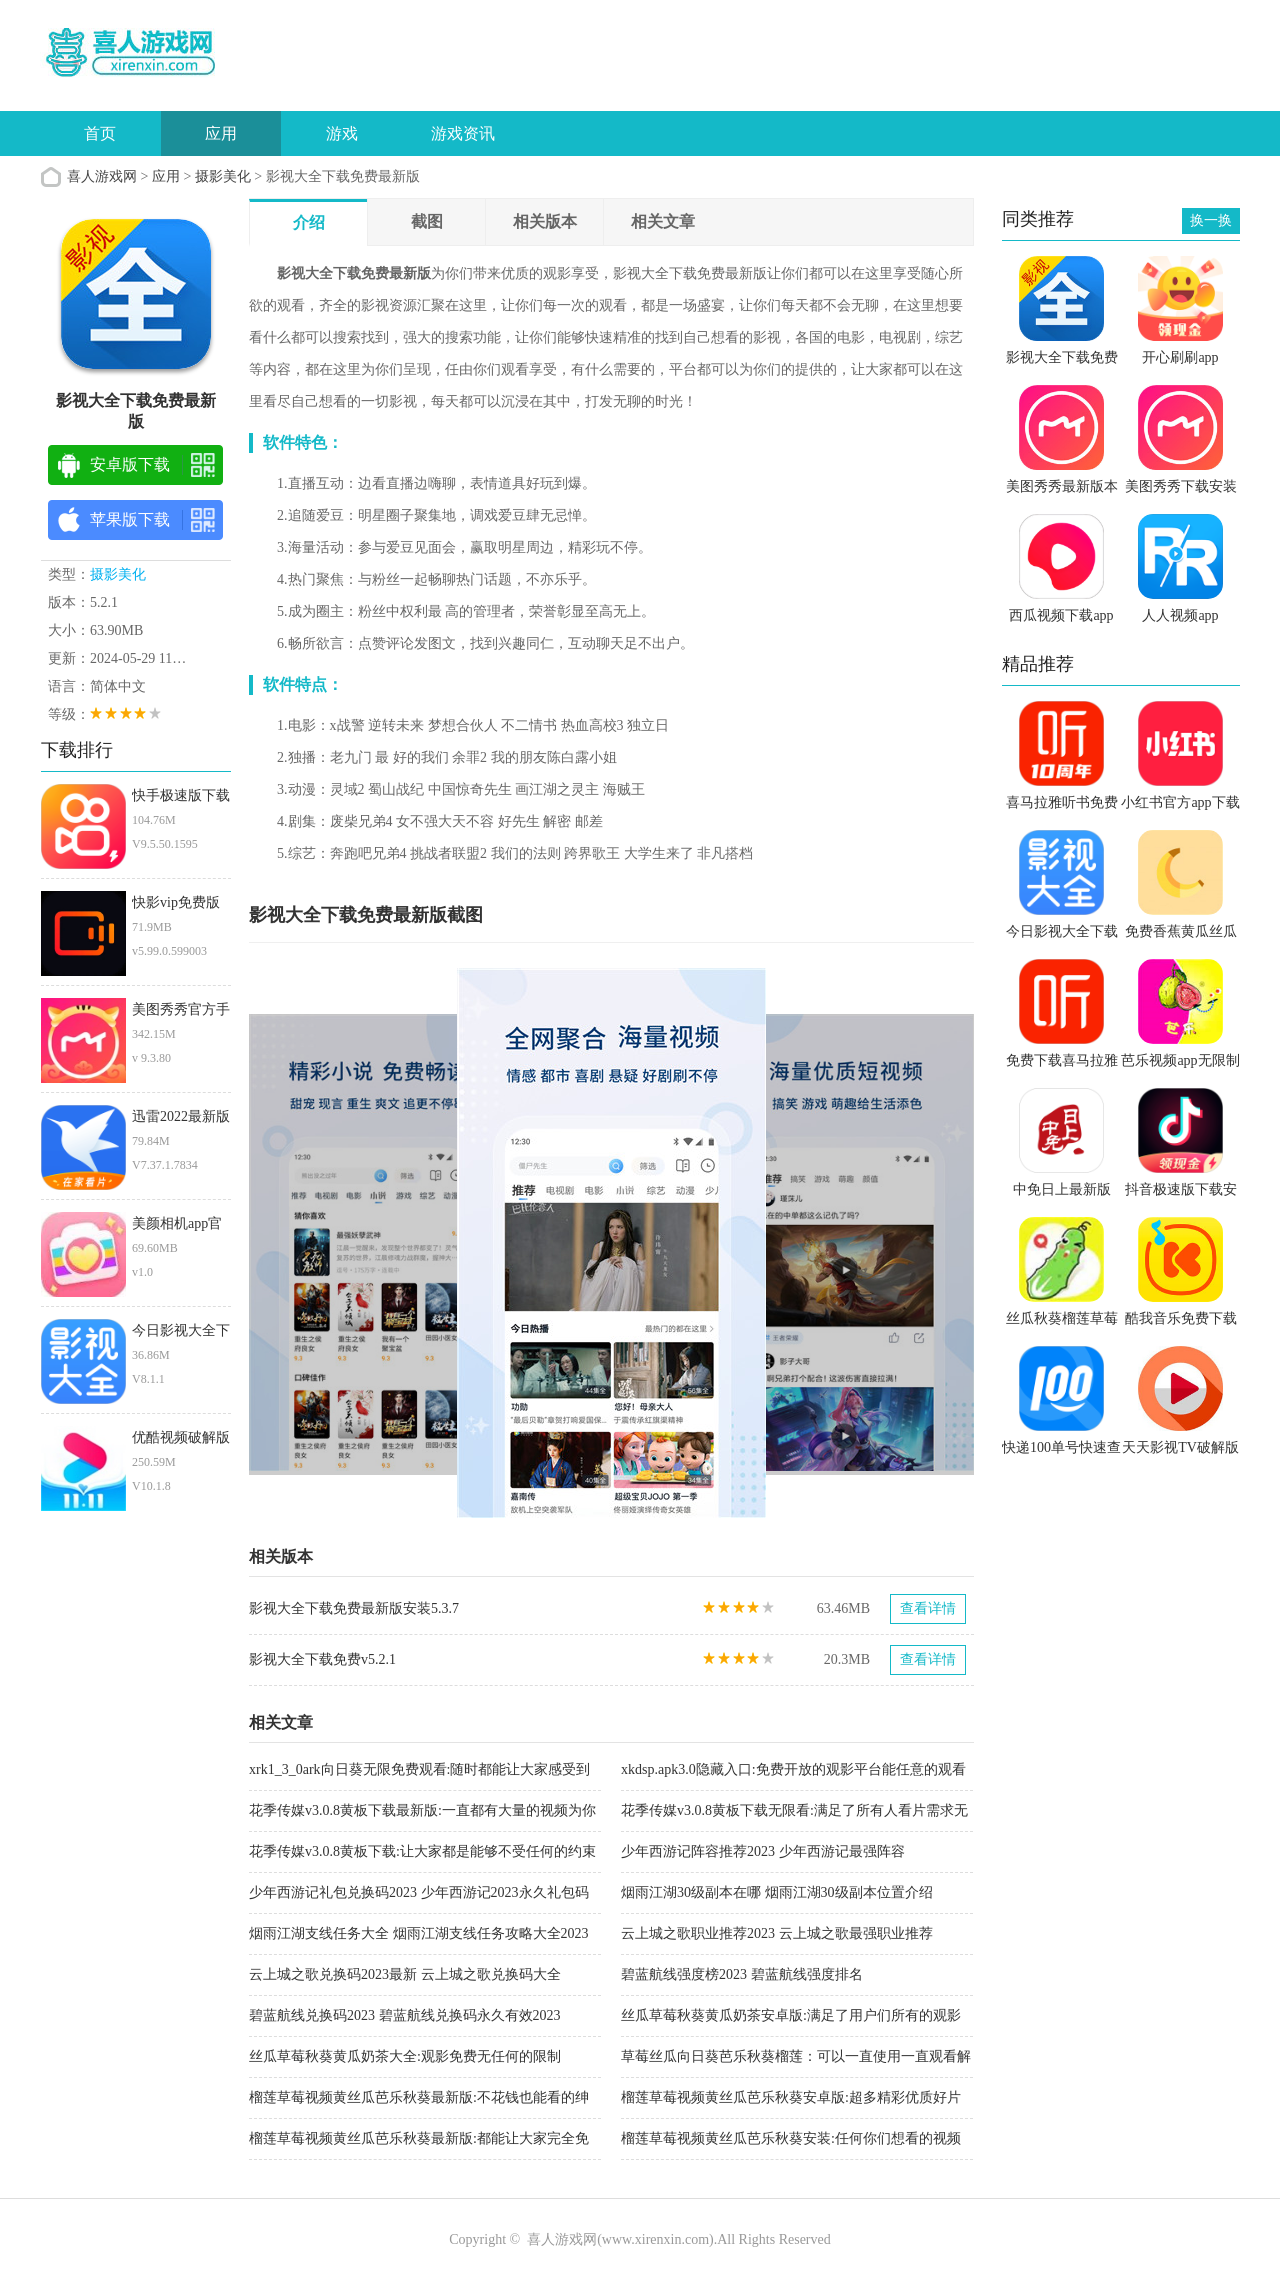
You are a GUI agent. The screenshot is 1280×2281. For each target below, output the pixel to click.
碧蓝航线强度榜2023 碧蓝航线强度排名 (742, 1974)
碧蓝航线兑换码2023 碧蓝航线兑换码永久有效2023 (405, 2015)
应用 (221, 133)
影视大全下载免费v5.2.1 (322, 1659)
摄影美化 (223, 176)
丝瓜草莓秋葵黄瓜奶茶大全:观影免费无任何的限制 (405, 2056)
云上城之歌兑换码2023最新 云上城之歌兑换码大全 (405, 1974)
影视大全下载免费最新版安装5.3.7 (354, 1608)
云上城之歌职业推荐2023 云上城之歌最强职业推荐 (777, 1933)
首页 (100, 133)
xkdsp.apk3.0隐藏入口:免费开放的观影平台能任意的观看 (793, 1769)
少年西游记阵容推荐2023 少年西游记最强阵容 (763, 1851)
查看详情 (928, 1608)
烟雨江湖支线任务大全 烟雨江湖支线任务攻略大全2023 (419, 1933)
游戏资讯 (463, 133)
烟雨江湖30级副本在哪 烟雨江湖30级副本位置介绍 (777, 1892)
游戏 (342, 133)
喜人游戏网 (102, 176)
